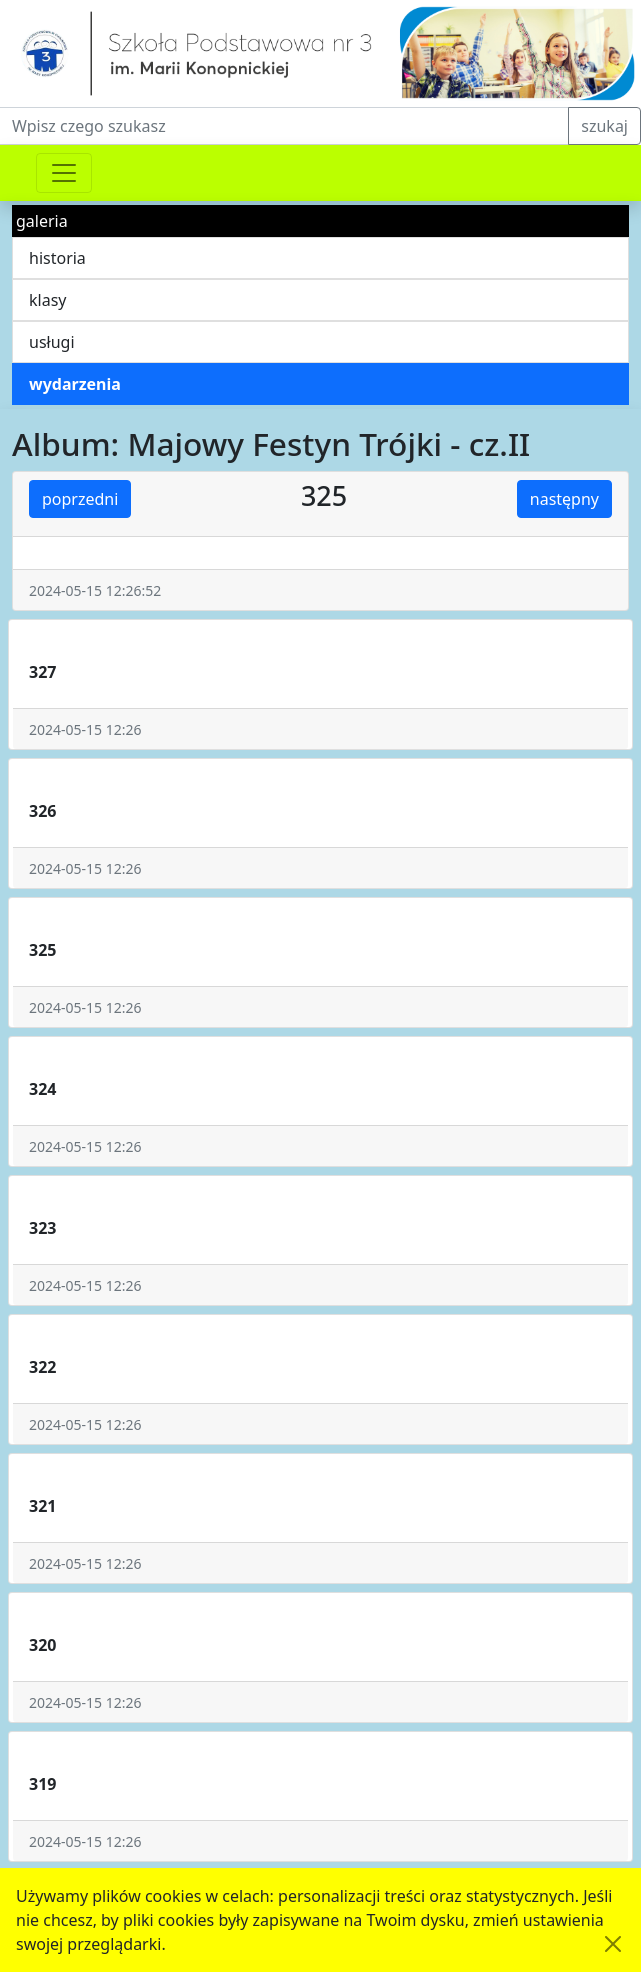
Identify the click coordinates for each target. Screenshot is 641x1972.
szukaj (604, 126)
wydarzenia (75, 384)
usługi (52, 342)
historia (57, 258)
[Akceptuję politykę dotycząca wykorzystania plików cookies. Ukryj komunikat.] (613, 1944)
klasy (47, 300)
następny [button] (564, 499)
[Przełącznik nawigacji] (64, 173)
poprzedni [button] (80, 499)
